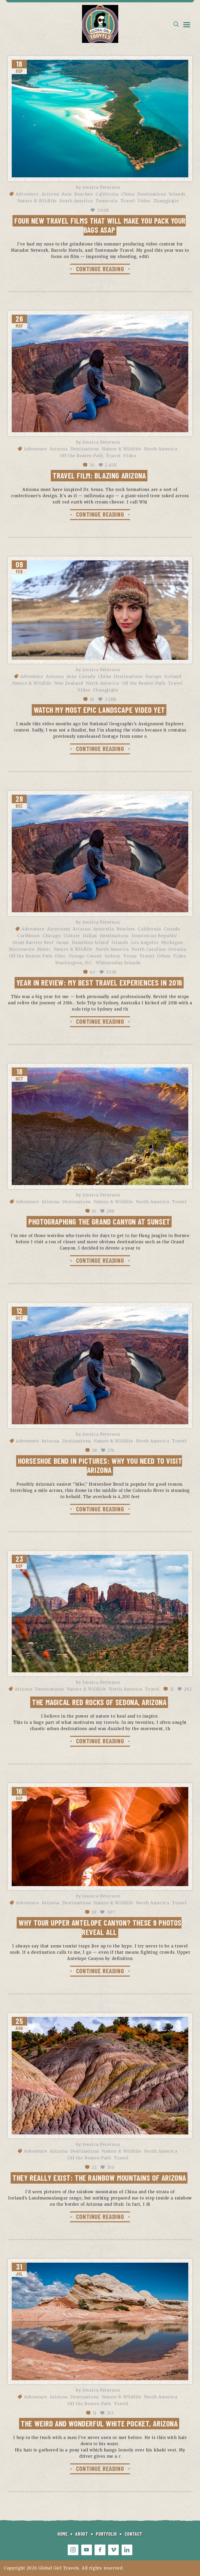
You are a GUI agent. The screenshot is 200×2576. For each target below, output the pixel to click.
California (107, 194)
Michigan (172, 942)
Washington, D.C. (74, 963)
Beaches (83, 194)
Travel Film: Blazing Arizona (99, 475)
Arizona (50, 194)
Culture (72, 936)
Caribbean (28, 936)
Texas (130, 956)
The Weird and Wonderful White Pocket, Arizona (99, 2423)
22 (94, 2167)
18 (94, 1912)
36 (92, 465)
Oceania (177, 949)
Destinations (151, 194)
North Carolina (148, 949)
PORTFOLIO (106, 2534)
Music (44, 949)
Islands (177, 194)
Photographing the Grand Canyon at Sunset (99, 1221)
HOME (62, 2534)
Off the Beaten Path (81, 456)
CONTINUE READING (100, 269)
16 (94, 1211)
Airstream (58, 929)
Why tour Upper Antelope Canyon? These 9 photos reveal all (100, 1927)
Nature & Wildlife (37, 201)
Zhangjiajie (166, 201)
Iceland (172, 676)
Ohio (60, 956)
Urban (164, 956)
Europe (154, 676)
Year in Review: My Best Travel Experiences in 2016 (99, 982)
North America (76, 201)
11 (172, 1689)
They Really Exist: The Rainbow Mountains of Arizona (99, 2177)
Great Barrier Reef (33, 942)
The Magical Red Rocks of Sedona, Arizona (99, 1702)
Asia (66, 194)
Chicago (51, 936)
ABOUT (81, 2534)
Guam (62, 942)
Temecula (107, 201)
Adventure (27, 194)
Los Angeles (145, 942)
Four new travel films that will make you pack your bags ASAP (100, 225)
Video (144, 201)
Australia (103, 929)
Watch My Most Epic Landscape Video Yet (99, 709)
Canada (87, 676)
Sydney (113, 956)
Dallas (90, 936)
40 (92, 972)
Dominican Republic (155, 936)
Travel (127, 201)
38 (94, 1450)
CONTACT (133, 2534)
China (127, 194)
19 (92, 699)
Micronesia (21, 949)
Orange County (85, 956)
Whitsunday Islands (118, 963)
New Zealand (68, 683)
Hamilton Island (90, 942)
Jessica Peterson (101, 187)
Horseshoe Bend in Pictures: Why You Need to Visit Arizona (100, 1465)
